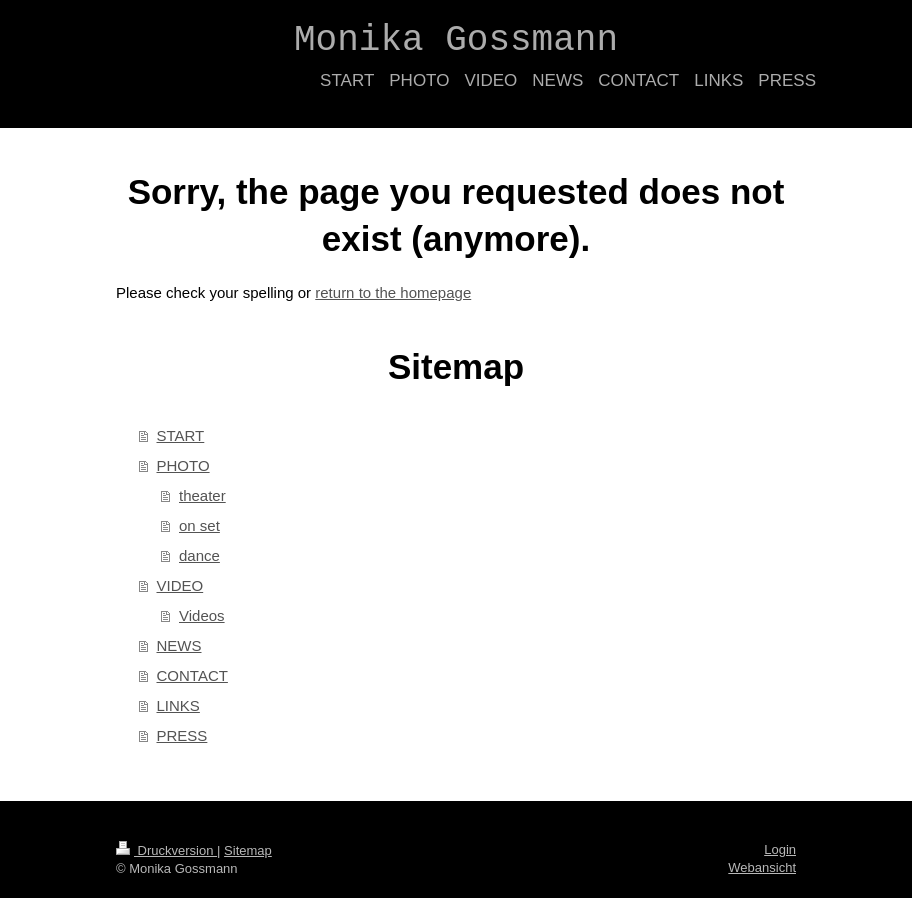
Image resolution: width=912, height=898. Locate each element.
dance (199, 555)
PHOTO (183, 465)
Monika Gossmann (456, 40)
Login (780, 849)
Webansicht (762, 867)
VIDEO (180, 585)
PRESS (182, 735)
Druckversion (166, 850)
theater (202, 495)
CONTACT (192, 675)
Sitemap (248, 850)
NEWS (179, 645)
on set (199, 525)
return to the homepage (393, 292)
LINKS (178, 705)
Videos (202, 615)
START (181, 435)
